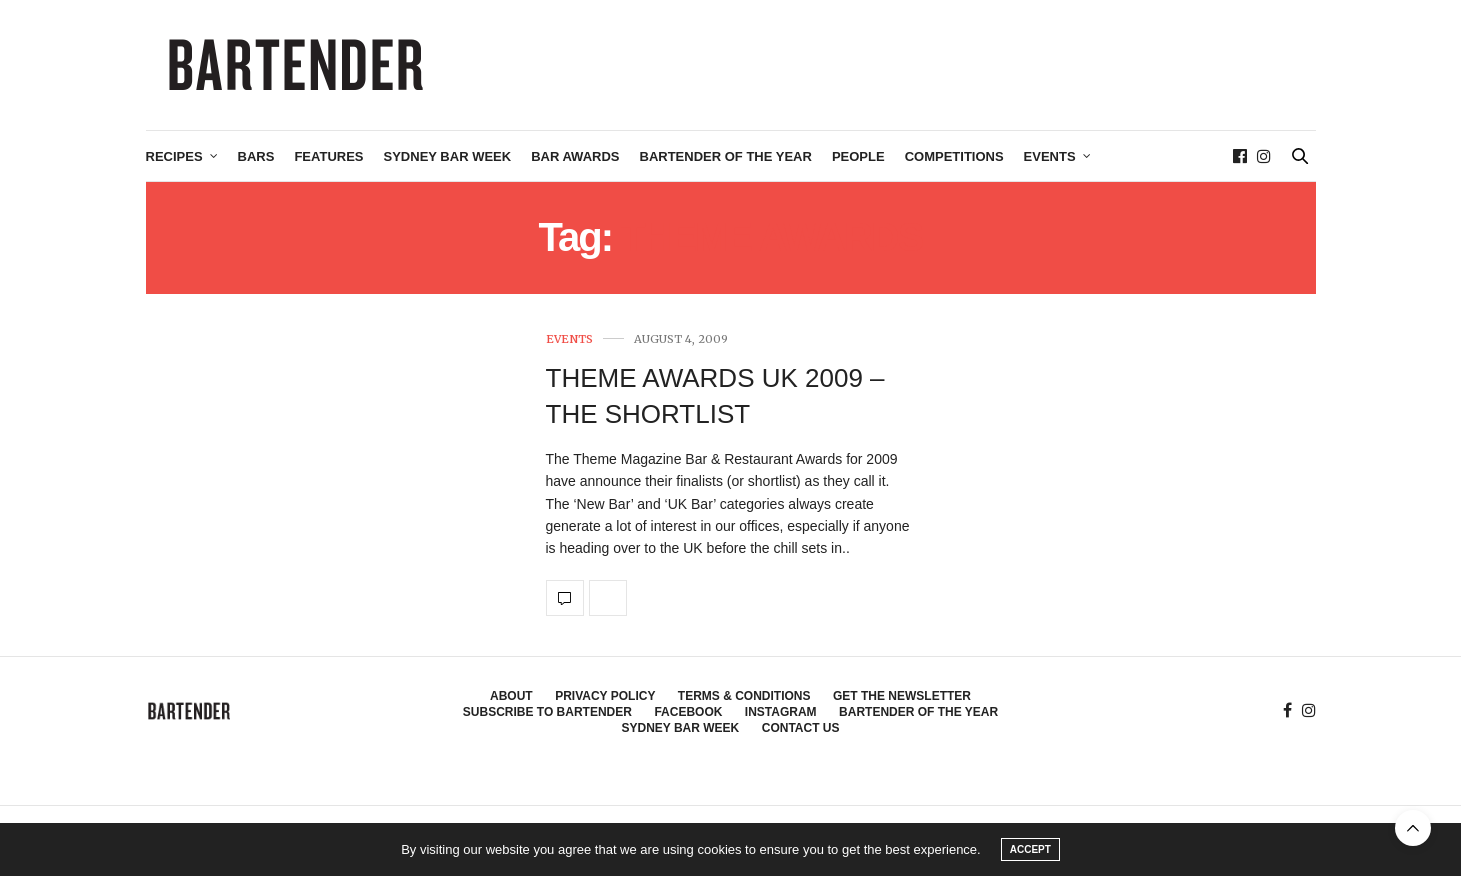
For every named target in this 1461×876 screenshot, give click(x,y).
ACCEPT (1030, 849)
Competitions (954, 156)
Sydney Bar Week (448, 156)
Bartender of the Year (726, 156)
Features (328, 156)
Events (1050, 156)
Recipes (174, 156)
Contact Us (801, 728)
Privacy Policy (605, 696)
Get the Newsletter (902, 696)
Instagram (781, 712)
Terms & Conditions (744, 696)
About (511, 696)
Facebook (688, 712)
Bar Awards (575, 156)
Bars (256, 156)
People (858, 156)
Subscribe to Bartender (547, 712)
